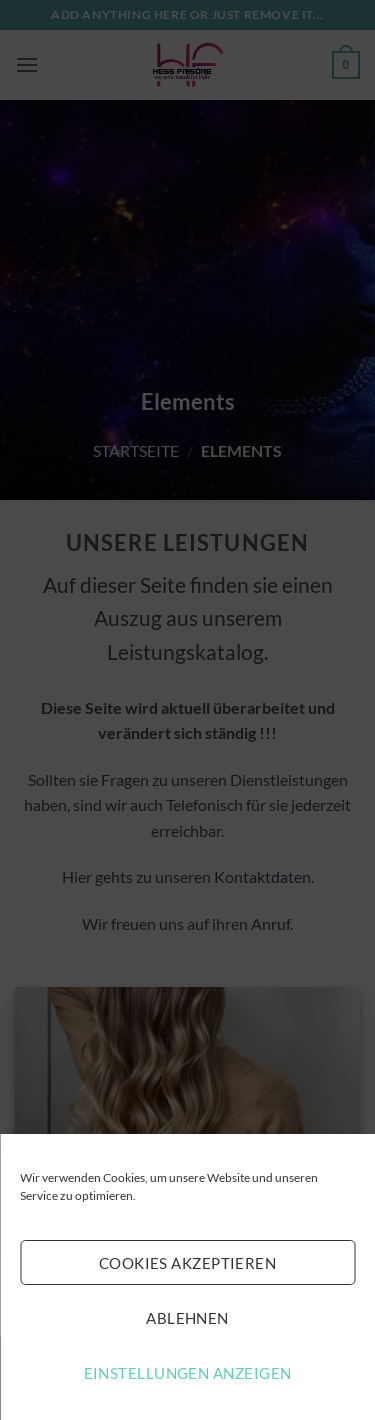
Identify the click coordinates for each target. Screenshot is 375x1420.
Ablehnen (187, 1318)
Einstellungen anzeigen (188, 1373)
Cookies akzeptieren (188, 1263)
